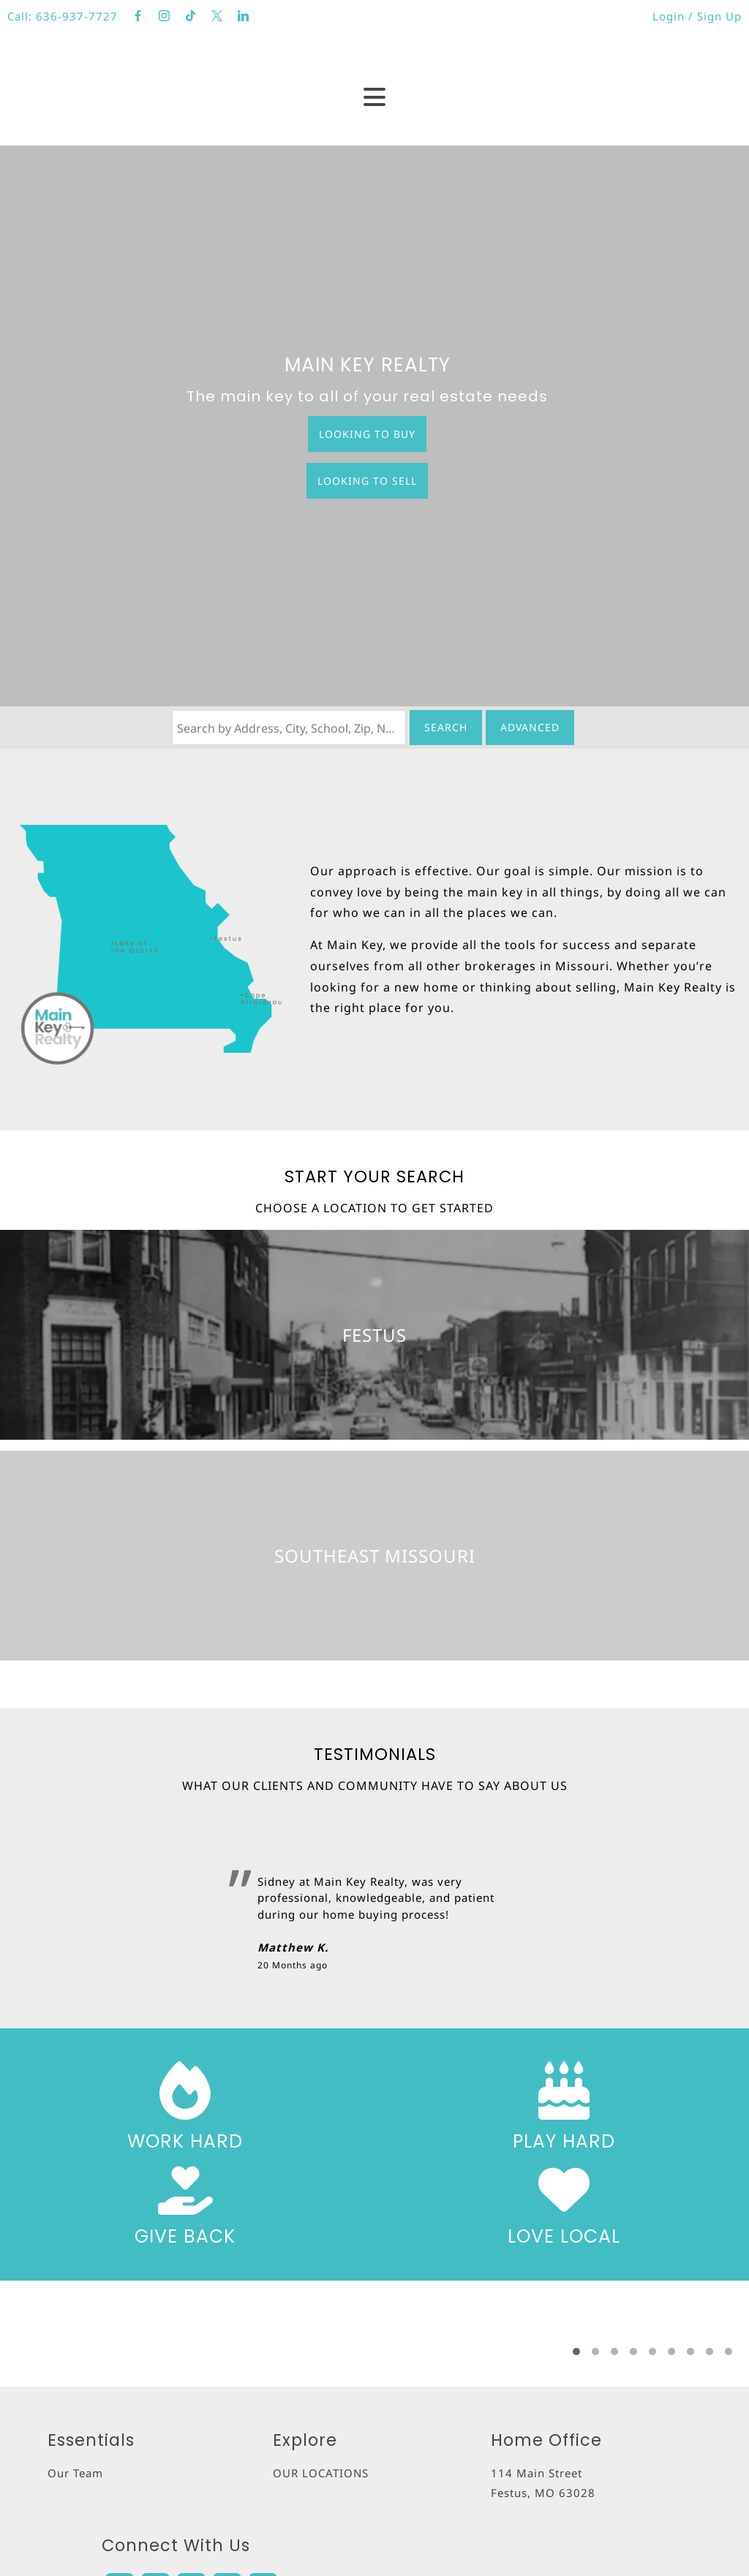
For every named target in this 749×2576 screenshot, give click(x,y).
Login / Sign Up (697, 16)
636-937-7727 (77, 16)
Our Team (75, 2473)
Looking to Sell (367, 481)
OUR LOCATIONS (321, 2473)
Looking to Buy (367, 434)
